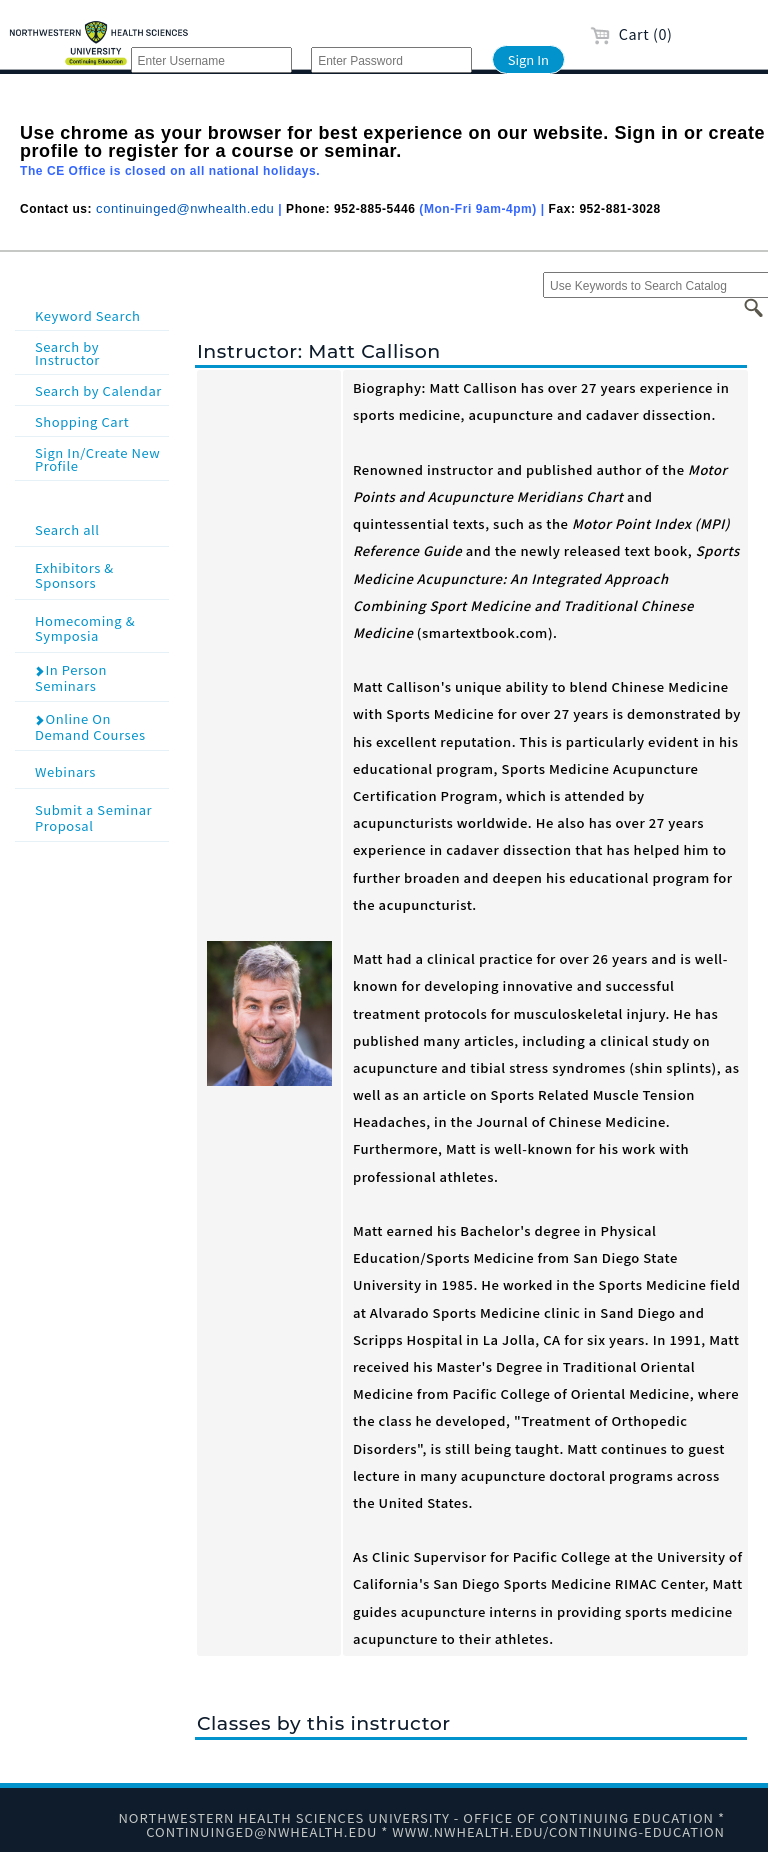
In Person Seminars (70, 677)
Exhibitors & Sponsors (100, 574)
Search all (100, 528)
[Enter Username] (211, 60)
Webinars (100, 770)
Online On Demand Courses (90, 726)
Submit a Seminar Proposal (100, 816)
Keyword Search (88, 315)
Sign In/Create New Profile (97, 459)
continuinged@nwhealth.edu (185, 208)
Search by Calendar (98, 390)
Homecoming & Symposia (100, 627)
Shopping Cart (82, 421)
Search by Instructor (67, 353)
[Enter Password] (391, 60)
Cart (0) (631, 33)
